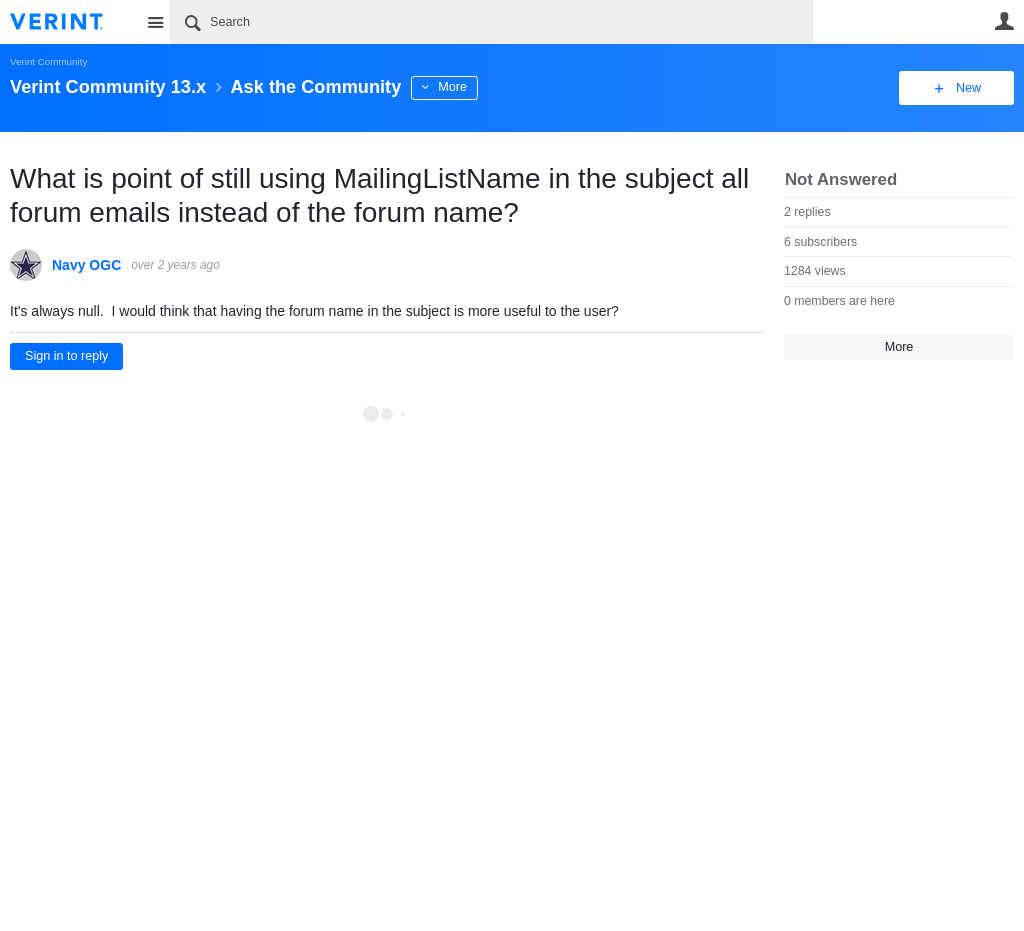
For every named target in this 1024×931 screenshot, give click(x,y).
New (968, 88)
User (1004, 21)
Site (155, 22)
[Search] (491, 22)
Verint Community (48, 61)
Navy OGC (86, 265)
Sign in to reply (66, 356)
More (452, 87)
